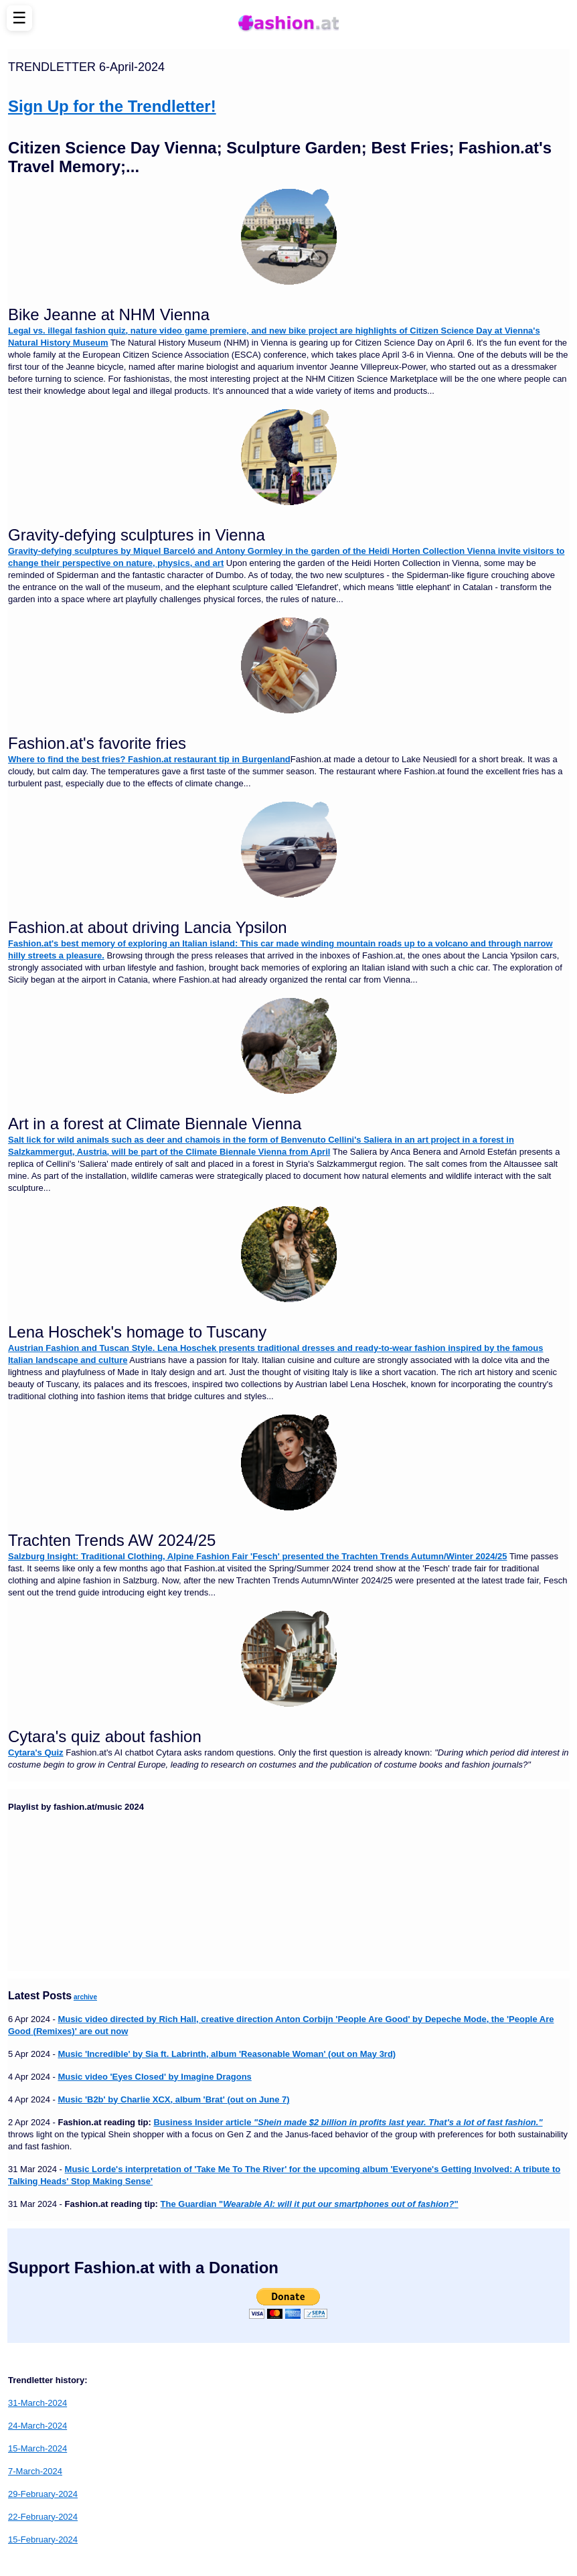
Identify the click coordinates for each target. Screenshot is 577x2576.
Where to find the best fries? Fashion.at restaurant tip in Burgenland (149, 759)
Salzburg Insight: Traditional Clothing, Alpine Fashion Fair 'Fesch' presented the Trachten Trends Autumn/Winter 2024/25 (257, 1556)
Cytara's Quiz (36, 1752)
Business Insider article (347, 2122)
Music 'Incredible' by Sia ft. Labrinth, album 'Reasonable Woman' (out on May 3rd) (227, 2054)
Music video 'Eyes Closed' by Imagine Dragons (154, 2077)
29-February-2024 (43, 2494)
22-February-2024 (43, 2517)
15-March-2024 (37, 2448)
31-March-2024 (37, 2403)
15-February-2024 (43, 2539)
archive (85, 1997)
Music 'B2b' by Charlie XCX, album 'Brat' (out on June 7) (173, 2099)
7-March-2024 (35, 2471)
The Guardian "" (310, 2204)
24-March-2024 (37, 2426)
